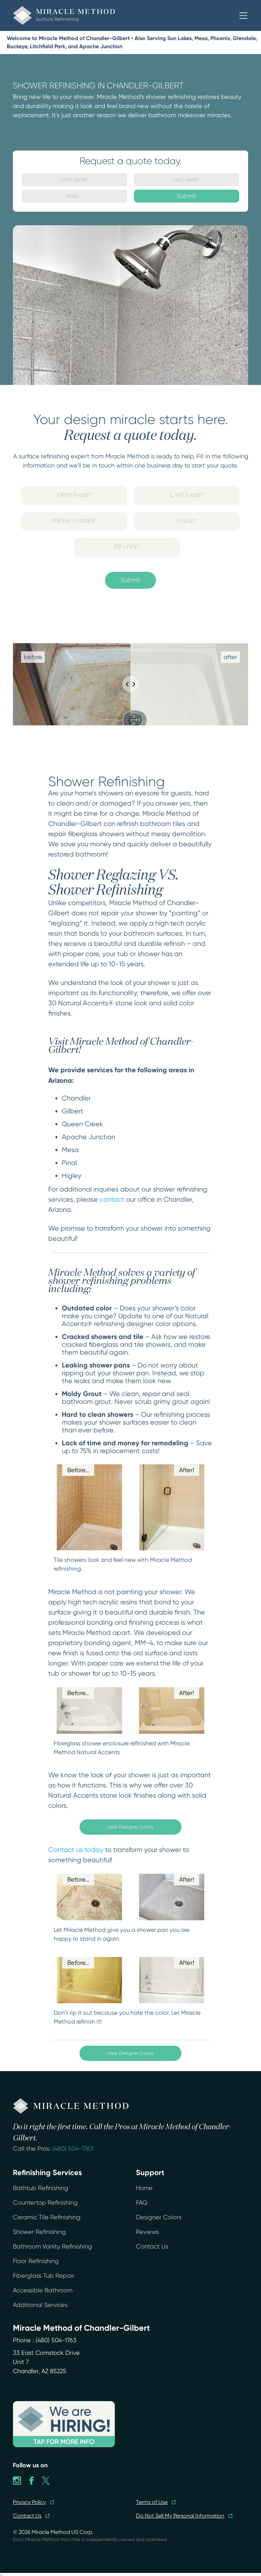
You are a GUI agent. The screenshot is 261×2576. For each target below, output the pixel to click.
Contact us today (75, 1850)
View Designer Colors (130, 1827)
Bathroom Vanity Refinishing (52, 2246)
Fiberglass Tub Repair (43, 2275)
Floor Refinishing (36, 2261)
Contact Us (152, 2246)
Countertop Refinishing (45, 2202)
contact (112, 1199)
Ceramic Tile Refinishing (47, 2217)
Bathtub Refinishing (40, 2188)
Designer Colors (158, 2217)
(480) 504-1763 (72, 2148)
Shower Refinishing (39, 2231)
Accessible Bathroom (42, 2290)
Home (144, 2188)
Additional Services (40, 2304)
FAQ (141, 2202)
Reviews (147, 2231)
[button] (243, 15)
